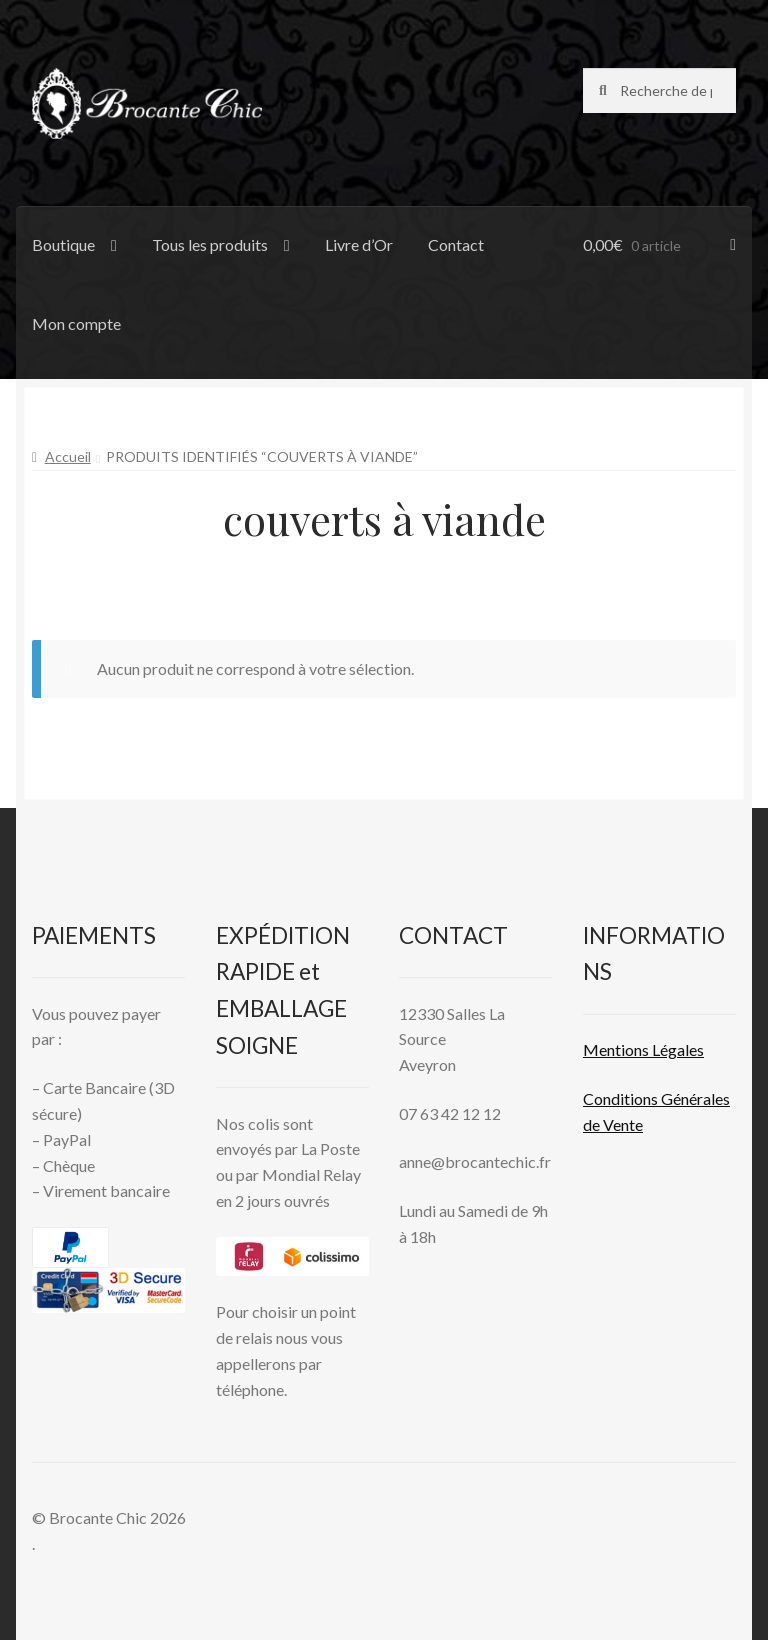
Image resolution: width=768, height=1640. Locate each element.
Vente (621, 1124)
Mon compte (76, 323)
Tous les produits (210, 244)
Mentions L (643, 1049)
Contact (456, 244)
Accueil (68, 456)
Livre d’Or (359, 244)
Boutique (63, 244)
